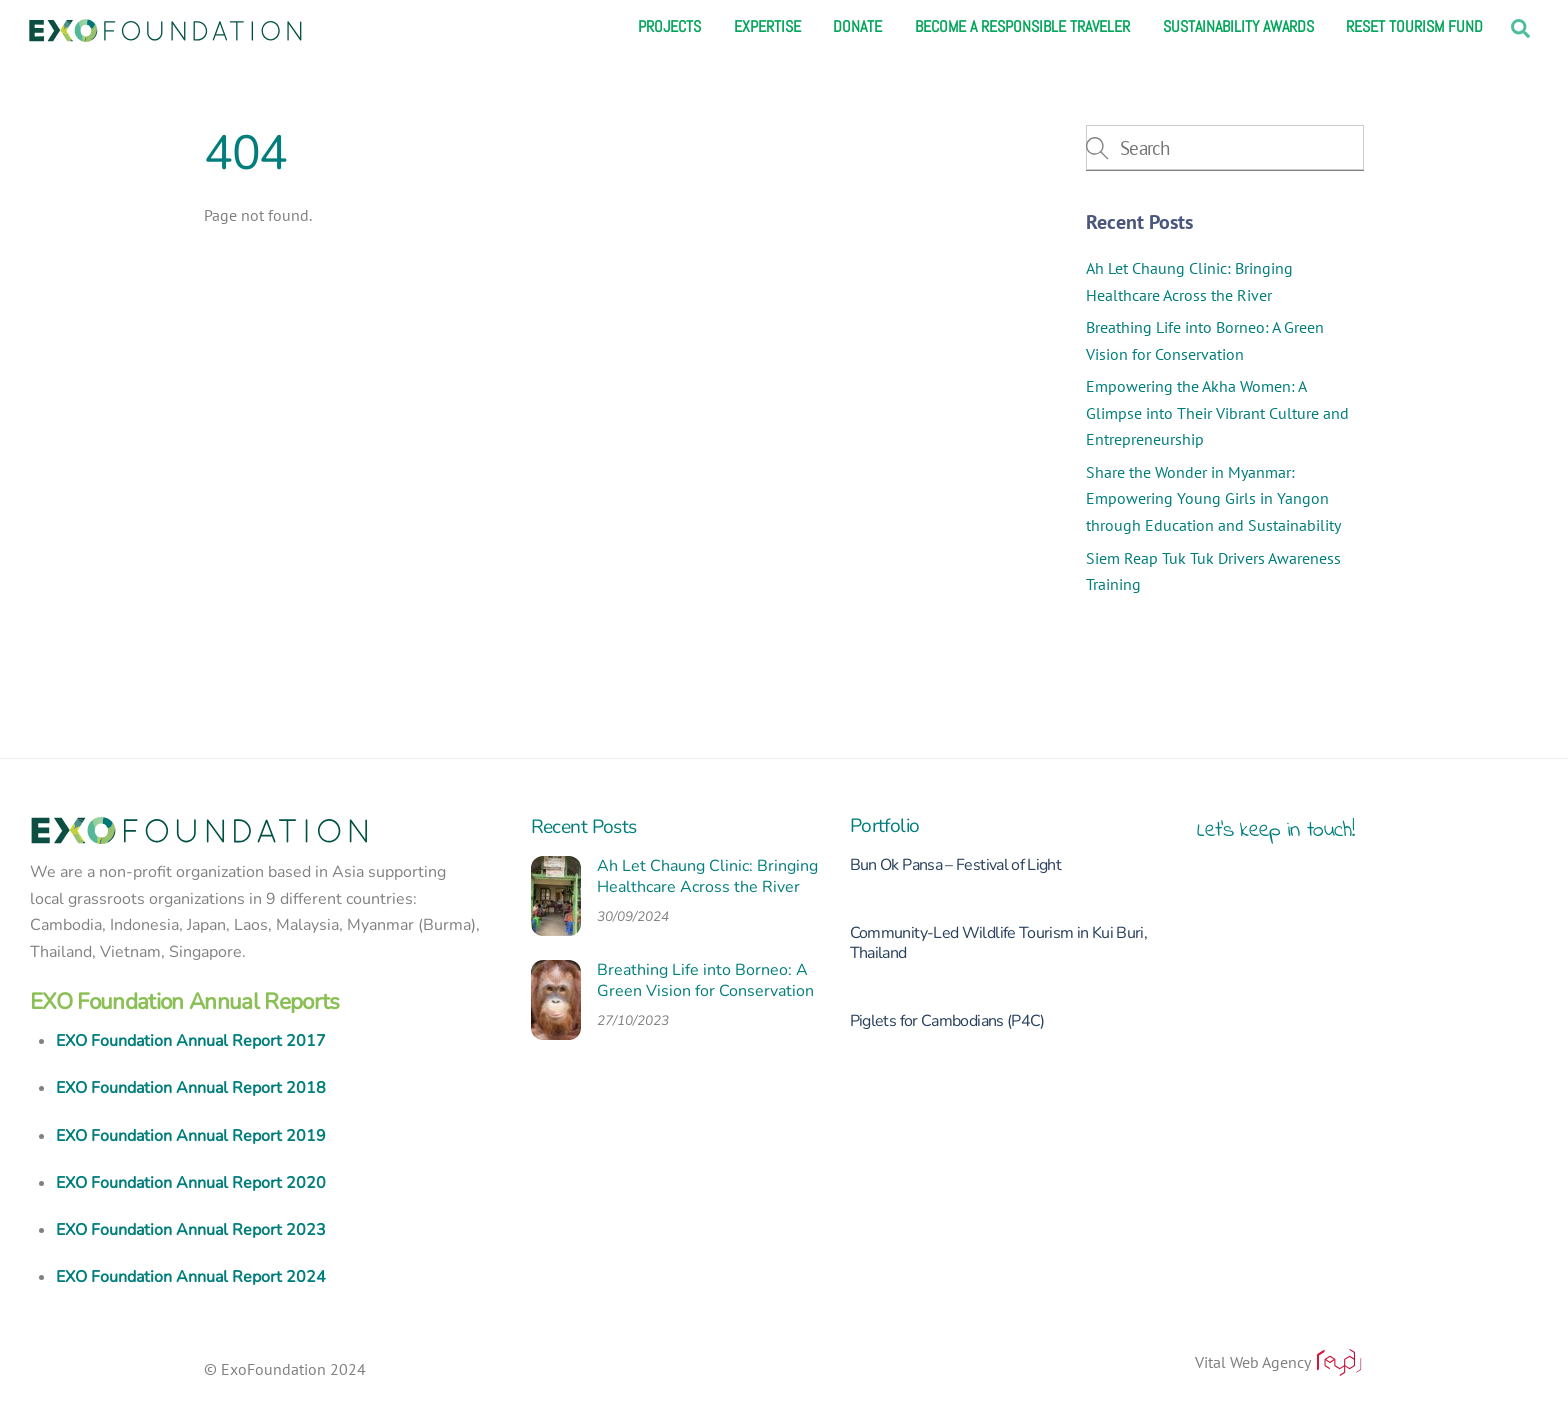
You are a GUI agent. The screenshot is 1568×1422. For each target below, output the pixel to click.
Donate (857, 27)
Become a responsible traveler (1022, 27)
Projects (669, 27)
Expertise (767, 27)
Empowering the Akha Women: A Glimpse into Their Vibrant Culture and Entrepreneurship (1217, 412)
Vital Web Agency (1279, 1362)
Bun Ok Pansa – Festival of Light (956, 865)
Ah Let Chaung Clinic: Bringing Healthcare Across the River (707, 877)
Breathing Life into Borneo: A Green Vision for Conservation (705, 981)
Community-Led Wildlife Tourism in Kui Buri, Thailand (998, 943)
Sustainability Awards (1238, 27)
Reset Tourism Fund (1414, 27)
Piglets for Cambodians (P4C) (947, 1021)
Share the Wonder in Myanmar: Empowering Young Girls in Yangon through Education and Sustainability (1213, 498)
